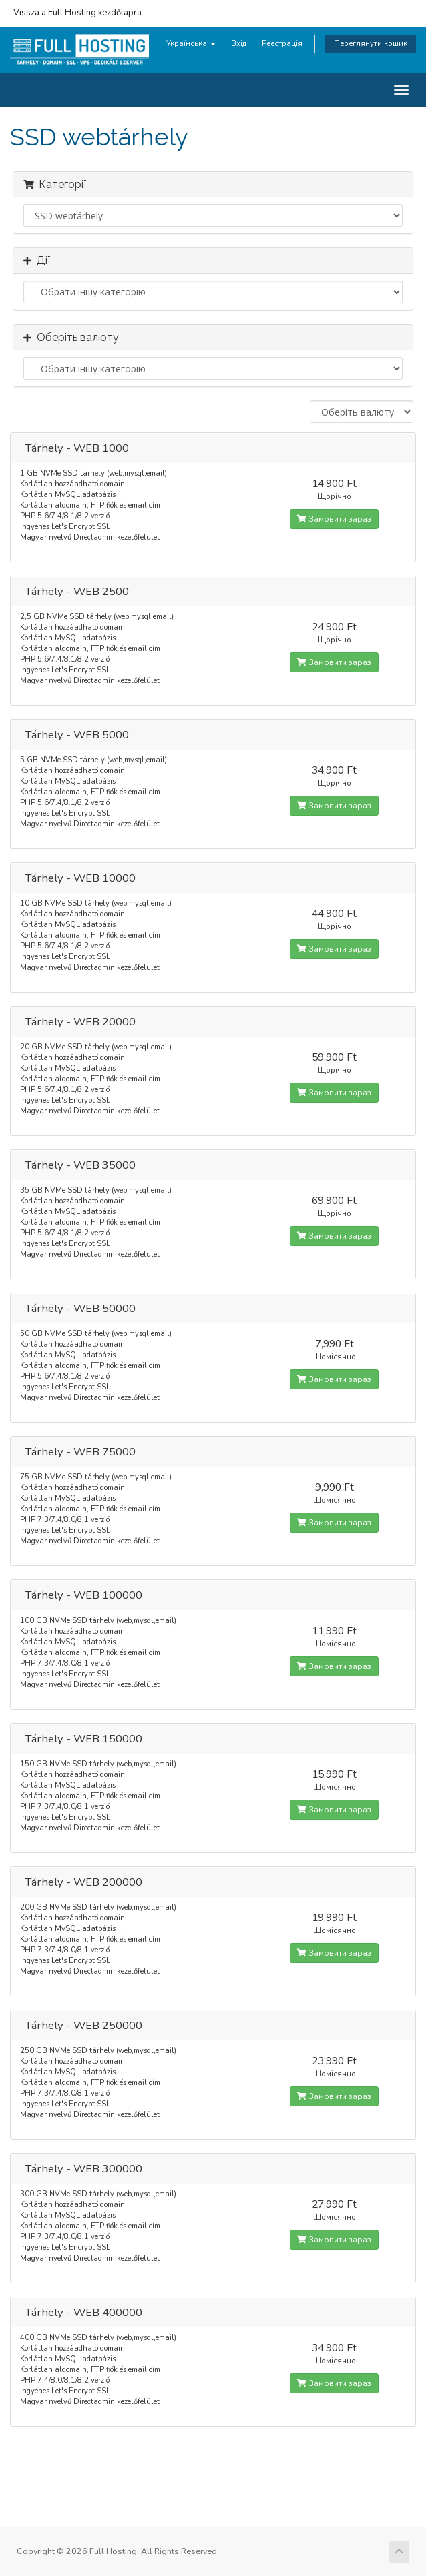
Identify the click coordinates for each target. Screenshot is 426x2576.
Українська (191, 44)
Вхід (238, 44)
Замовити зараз (334, 519)
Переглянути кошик (370, 44)
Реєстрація (282, 44)
